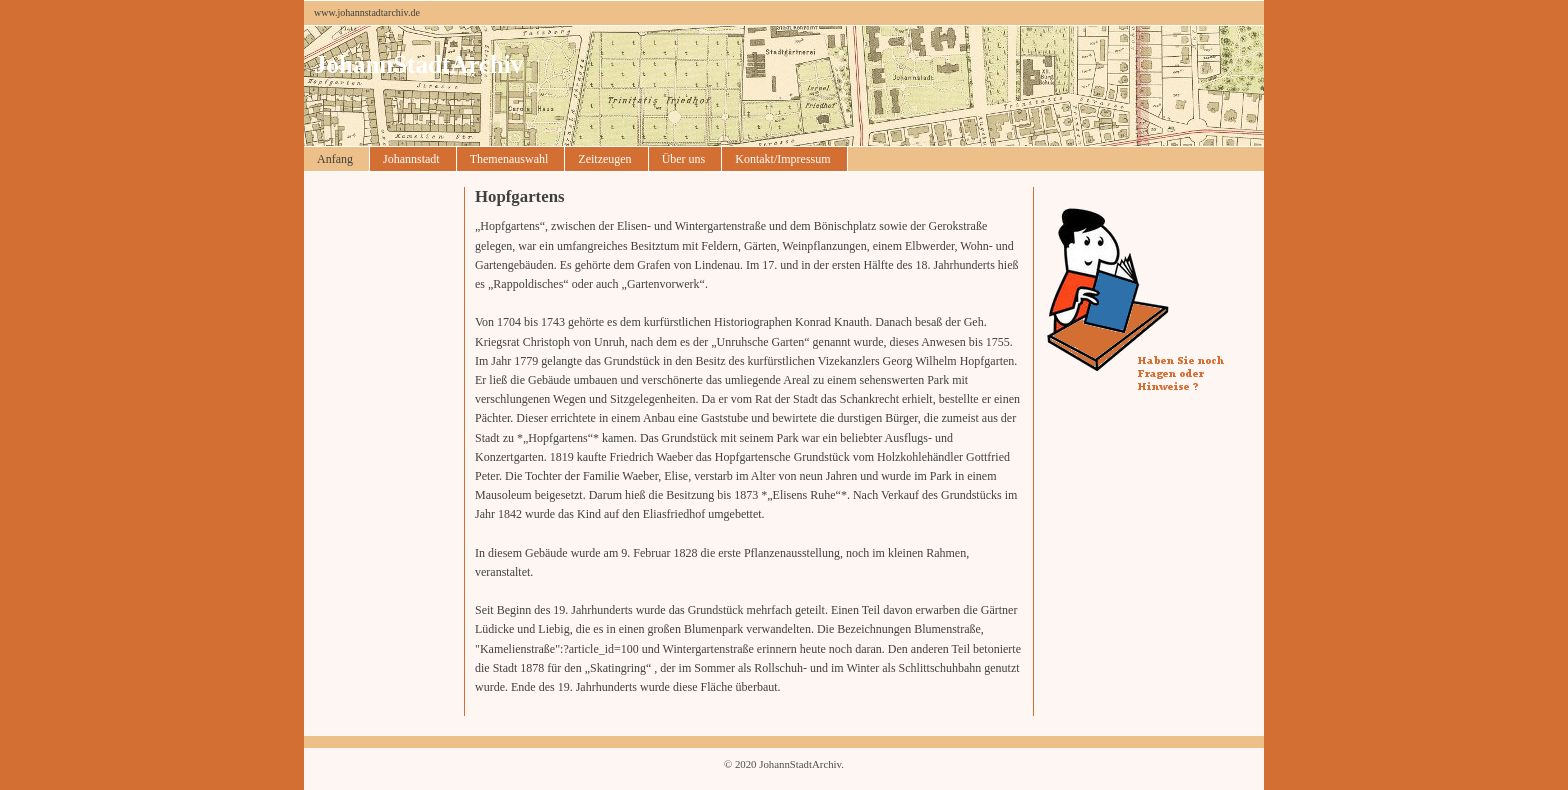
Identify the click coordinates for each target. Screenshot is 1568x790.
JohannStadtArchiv (418, 64)
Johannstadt (411, 159)
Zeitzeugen (604, 159)
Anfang (335, 159)
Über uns (684, 159)
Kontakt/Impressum (782, 159)
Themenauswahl (509, 159)
